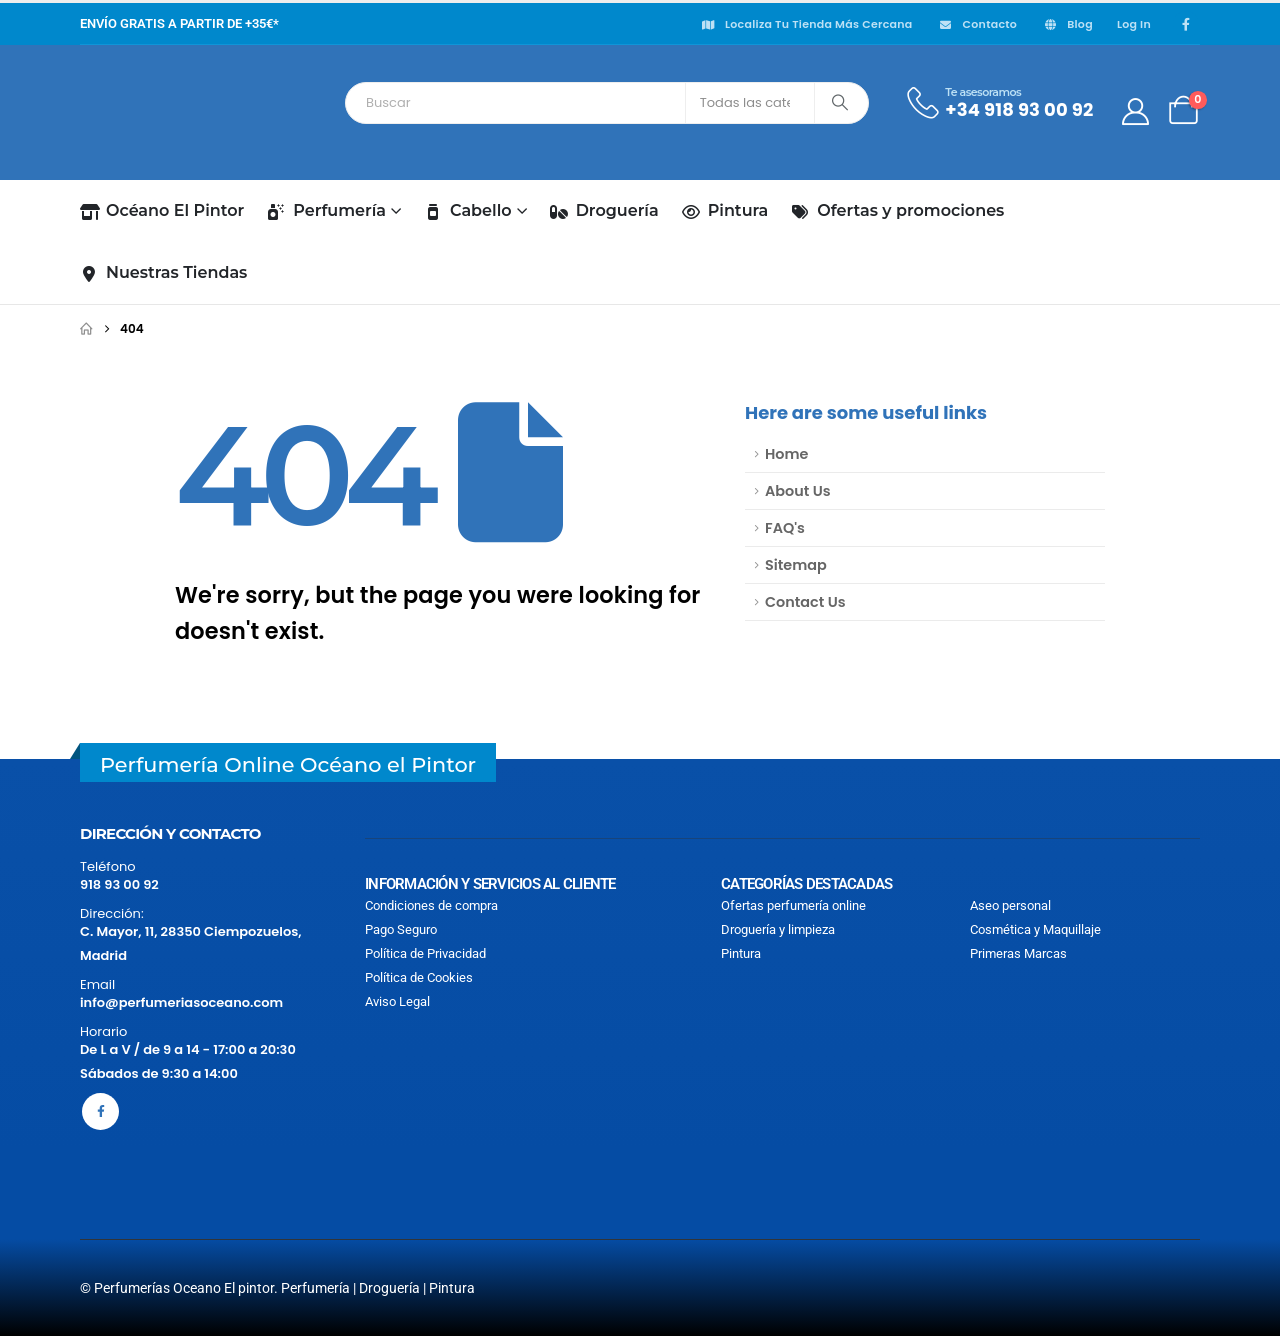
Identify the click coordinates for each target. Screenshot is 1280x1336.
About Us (798, 491)
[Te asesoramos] (999, 103)
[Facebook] (1186, 24)
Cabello (468, 210)
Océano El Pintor (162, 210)
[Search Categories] (749, 103)
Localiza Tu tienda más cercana (806, 24)
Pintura (725, 210)
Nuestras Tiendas (163, 272)
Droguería (604, 210)
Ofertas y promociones (897, 210)
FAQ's (785, 528)
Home (786, 454)
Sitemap (796, 565)
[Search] (839, 103)
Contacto (977, 24)
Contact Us (805, 602)
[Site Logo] (170, 112)
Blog (1067, 24)
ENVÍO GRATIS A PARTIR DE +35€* (179, 23)
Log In (1134, 24)
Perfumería (326, 210)
